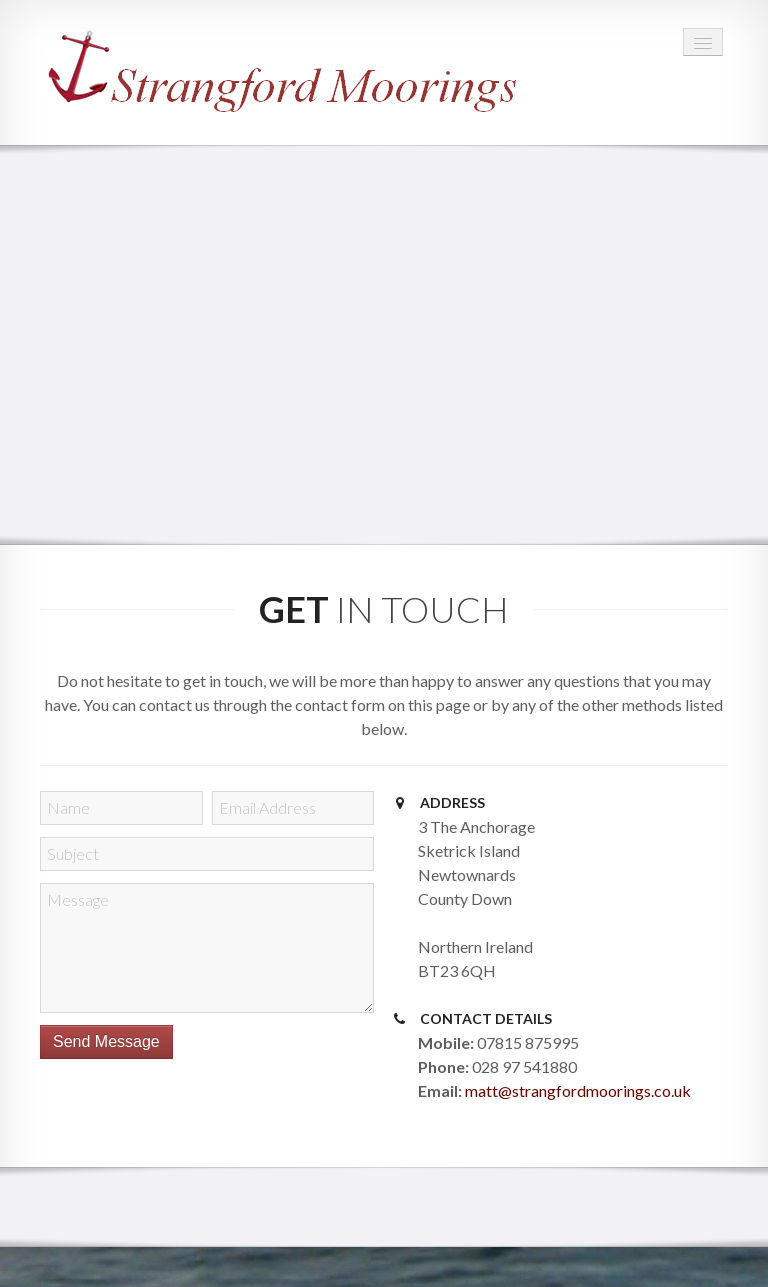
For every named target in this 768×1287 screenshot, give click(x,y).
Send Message (106, 1041)
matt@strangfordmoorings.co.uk (578, 1090)
